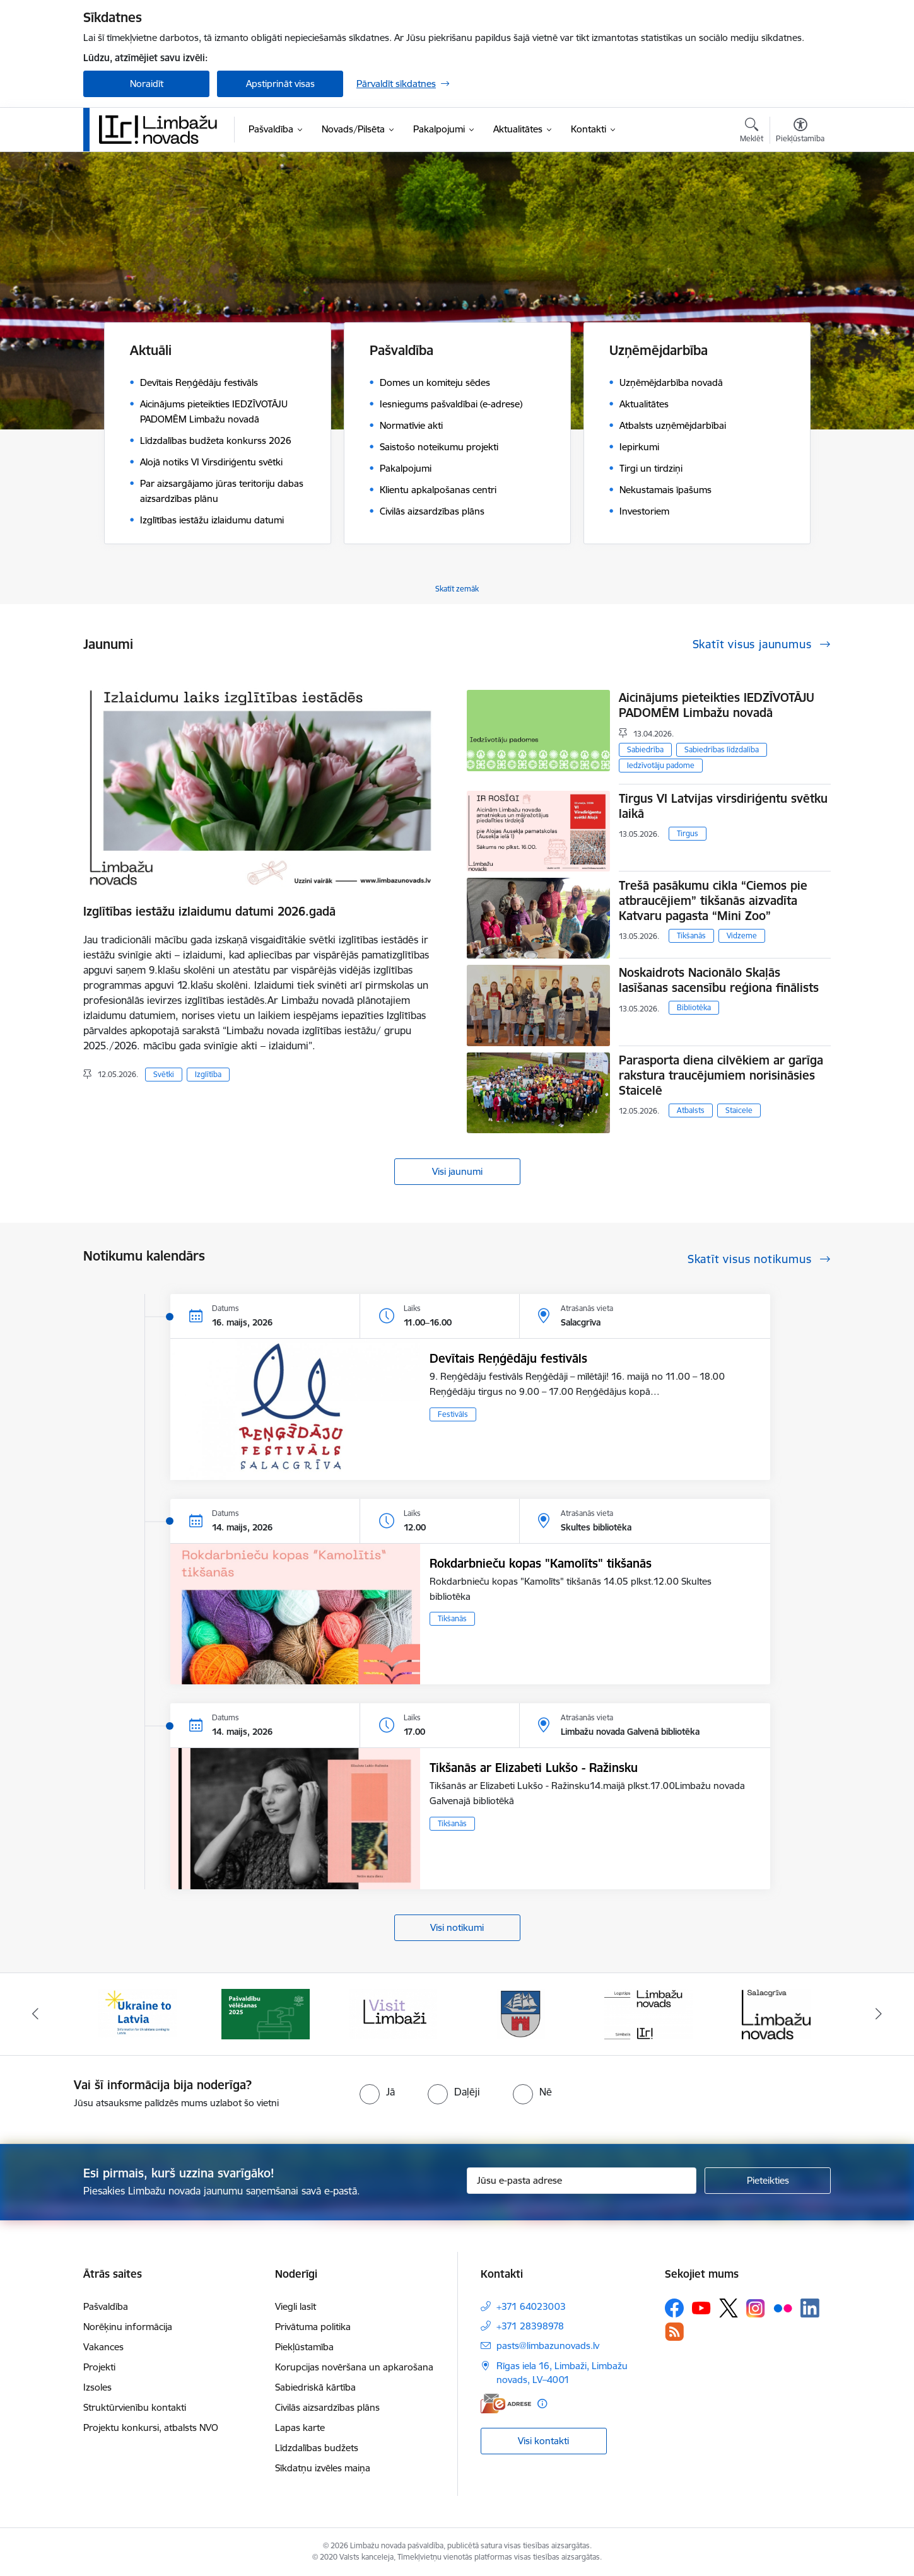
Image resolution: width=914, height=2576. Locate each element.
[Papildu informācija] (542, 2403)
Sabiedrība (645, 749)
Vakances (103, 2347)
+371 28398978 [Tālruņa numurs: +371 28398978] (530, 2326)
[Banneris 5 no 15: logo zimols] (648, 2013)
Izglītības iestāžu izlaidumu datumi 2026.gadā (209, 911)
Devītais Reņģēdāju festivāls (508, 1358)
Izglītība (208, 1074)
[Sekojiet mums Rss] (674, 2331)
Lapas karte (300, 2427)
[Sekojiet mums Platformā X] (728, 2308)
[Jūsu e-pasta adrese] (582, 2180)
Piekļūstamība (304, 2347)
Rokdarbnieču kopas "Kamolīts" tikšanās (541, 1563)
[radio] (377, 2091)
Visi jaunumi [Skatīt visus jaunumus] (457, 1171)
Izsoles (97, 2387)
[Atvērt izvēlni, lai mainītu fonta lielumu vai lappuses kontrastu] (800, 132)
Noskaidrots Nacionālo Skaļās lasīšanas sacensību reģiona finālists (719, 980)
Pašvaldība (105, 2306)
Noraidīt (146, 84)
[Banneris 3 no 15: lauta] (393, 2013)
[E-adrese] (506, 2403)
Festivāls (453, 1414)
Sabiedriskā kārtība (315, 2387)
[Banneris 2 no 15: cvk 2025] (265, 2013)
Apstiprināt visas (280, 84)
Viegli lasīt (295, 2306)
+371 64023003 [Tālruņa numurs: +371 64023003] (531, 2306)
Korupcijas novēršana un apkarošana (354, 2367)
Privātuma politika (313, 2327)
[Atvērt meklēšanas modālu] (752, 132)
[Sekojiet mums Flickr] (782, 2307)
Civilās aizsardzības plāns (327, 2407)
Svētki (163, 1074)
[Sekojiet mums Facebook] (674, 2308)
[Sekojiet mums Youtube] (701, 2307)
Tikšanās (691, 935)
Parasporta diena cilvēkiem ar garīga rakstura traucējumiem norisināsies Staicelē (721, 1075)
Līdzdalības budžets (316, 2448)
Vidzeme (742, 935)
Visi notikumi (457, 1927)
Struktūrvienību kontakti (134, 2407)
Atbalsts (691, 1110)
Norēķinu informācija (127, 2327)
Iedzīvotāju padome (660, 765)
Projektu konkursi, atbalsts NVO (150, 2427)
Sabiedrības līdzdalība (721, 749)
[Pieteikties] (768, 2180)
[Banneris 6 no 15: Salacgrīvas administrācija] (776, 2013)
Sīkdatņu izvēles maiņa (322, 2468)
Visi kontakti (543, 2441)
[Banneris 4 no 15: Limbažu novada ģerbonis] (521, 2013)
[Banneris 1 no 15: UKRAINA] (137, 2013)
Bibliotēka (694, 1007)
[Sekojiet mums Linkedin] (809, 2308)
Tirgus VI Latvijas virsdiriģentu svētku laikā (723, 806)
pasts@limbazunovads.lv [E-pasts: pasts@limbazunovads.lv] (547, 2346)
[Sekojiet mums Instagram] (755, 2308)
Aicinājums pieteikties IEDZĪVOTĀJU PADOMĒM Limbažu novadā (716, 705)
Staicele (739, 1110)
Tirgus (687, 833)
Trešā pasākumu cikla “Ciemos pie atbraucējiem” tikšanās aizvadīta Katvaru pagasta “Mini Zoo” (713, 900)
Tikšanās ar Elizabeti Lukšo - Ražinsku (534, 1767)
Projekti (99, 2367)
